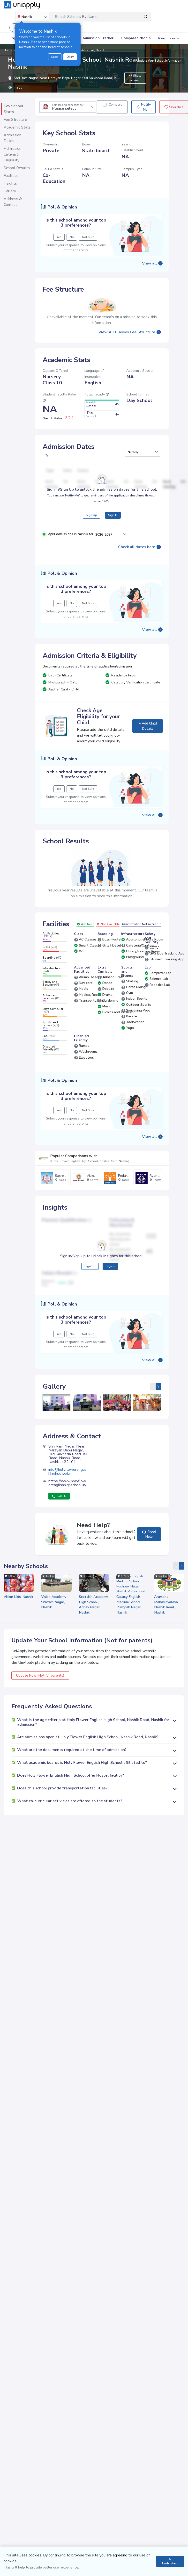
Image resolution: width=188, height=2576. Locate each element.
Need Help (149, 1534)
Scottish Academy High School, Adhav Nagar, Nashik (93, 1604)
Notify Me (143, 107)
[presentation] (152, 1386)
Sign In (113, 515)
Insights (10, 183)
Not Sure (88, 237)
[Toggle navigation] (178, 16)
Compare (115, 104)
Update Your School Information (157, 61)
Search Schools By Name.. (77, 16)
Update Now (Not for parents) (40, 1675)
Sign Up (91, 515)
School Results (17, 168)
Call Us (59, 1496)
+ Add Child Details (148, 726)
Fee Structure (15, 119)
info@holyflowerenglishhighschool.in (67, 1471)
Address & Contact (13, 201)
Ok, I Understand (170, 2561)
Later (54, 57)
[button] (143, 452)
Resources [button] (166, 38)
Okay (70, 57)
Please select (67, 107)
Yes (59, 237)
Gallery (10, 191)
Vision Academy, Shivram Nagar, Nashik (54, 1601)
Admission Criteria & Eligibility (12, 154)
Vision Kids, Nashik (18, 1596)
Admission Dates (12, 138)
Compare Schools (135, 38)
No (72, 237)
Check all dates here (136, 547)
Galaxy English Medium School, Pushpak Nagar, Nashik (128, 1604)
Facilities (11, 175)
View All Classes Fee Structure (126, 332)
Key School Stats (13, 109)
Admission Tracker (98, 38)
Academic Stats (17, 127)
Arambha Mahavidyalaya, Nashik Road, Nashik (166, 1604)
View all (149, 263)
